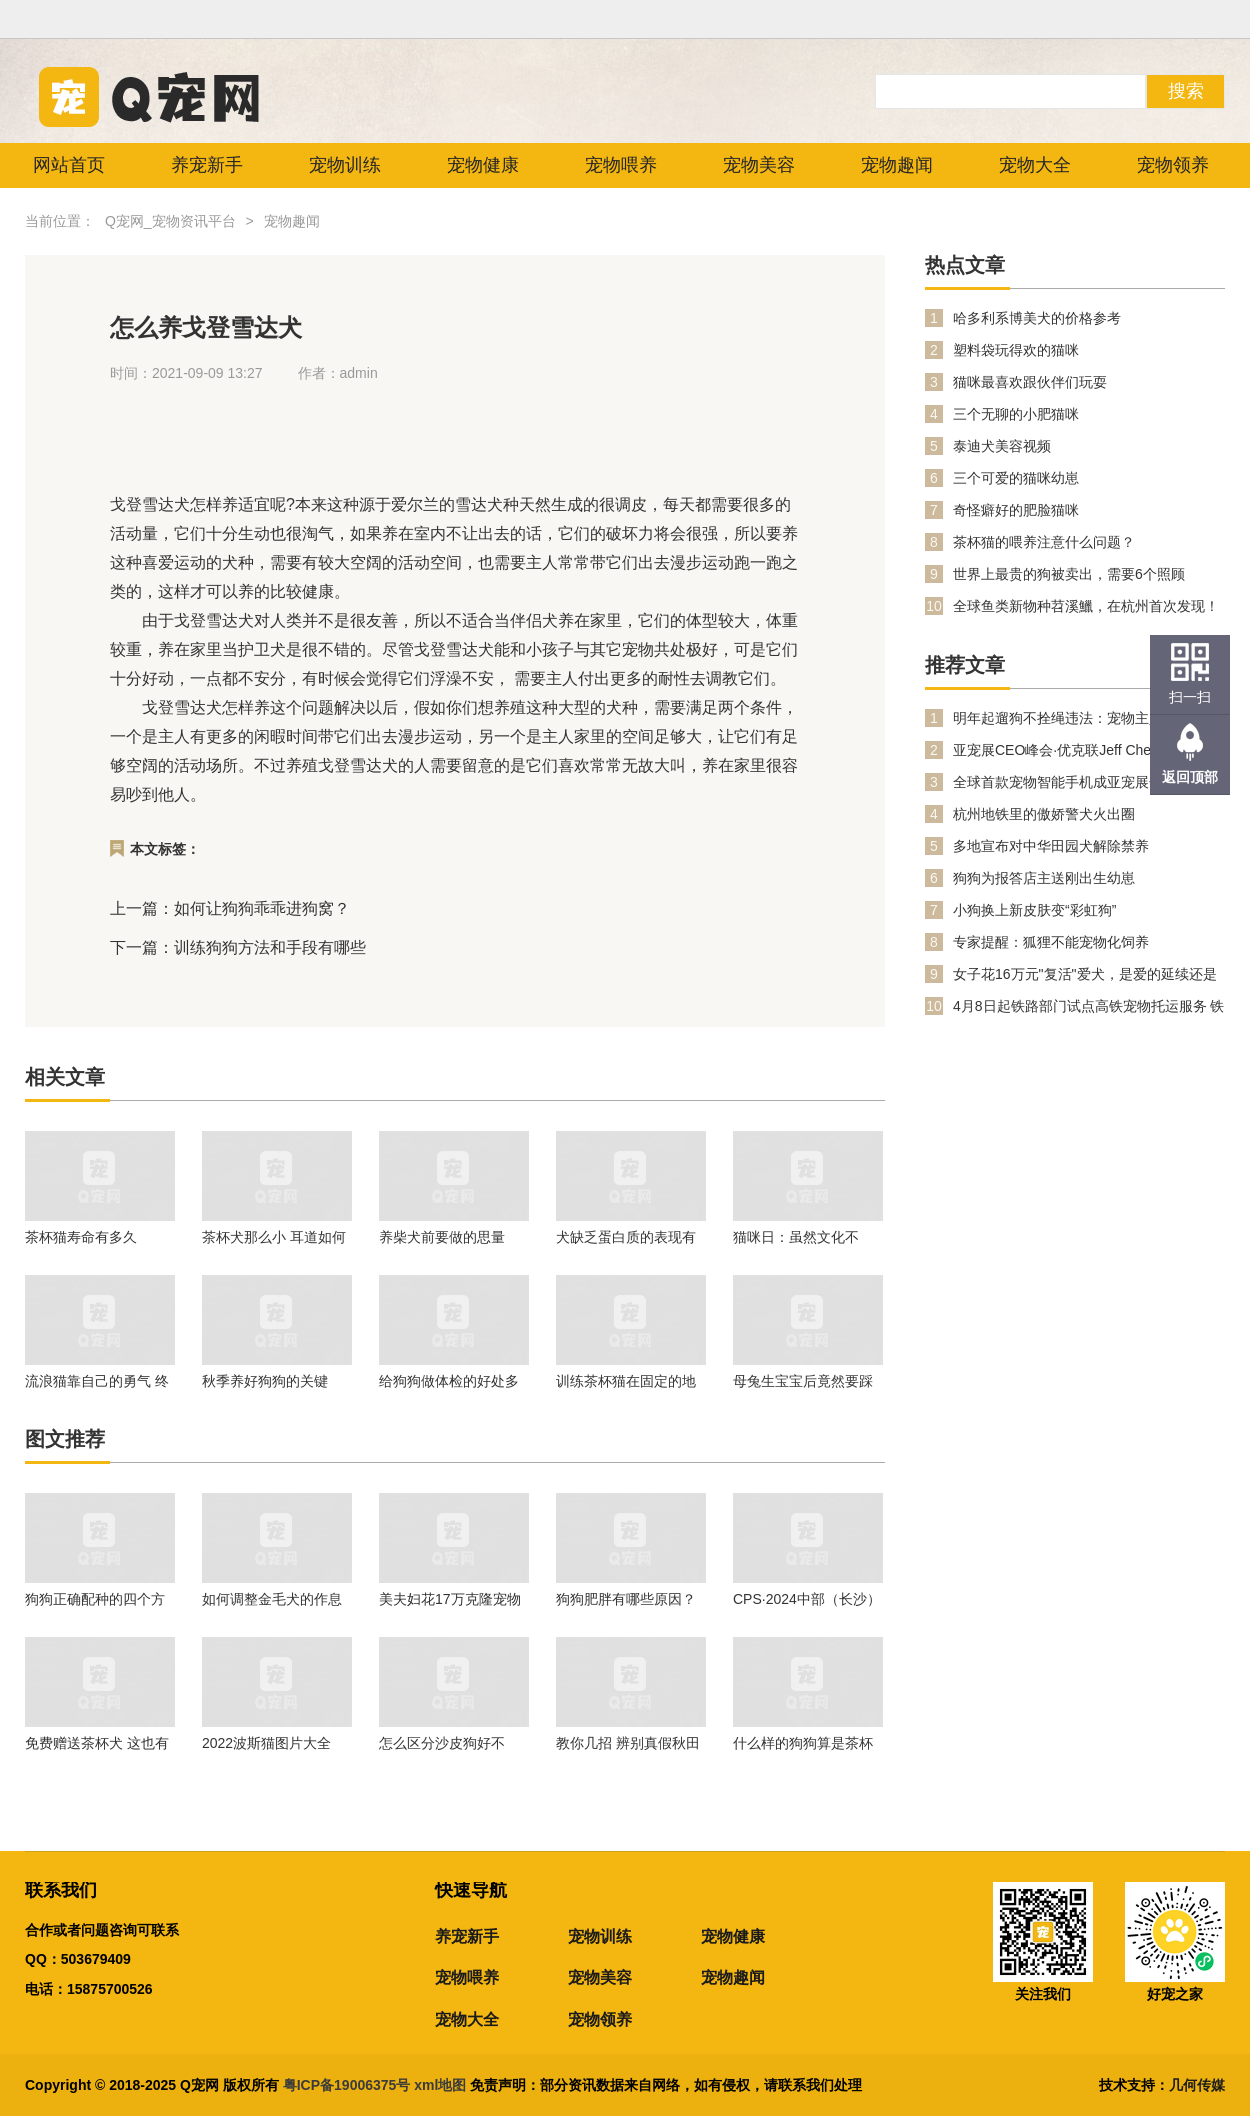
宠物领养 (1173, 165)
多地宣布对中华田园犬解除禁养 (1051, 846)
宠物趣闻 (897, 165)
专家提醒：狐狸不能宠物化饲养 (1051, 942)
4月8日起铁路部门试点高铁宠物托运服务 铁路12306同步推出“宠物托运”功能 (1088, 1006)
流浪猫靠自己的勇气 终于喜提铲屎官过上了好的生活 (97, 1381)
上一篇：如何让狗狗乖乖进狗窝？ (230, 908)
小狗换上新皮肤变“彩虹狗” (1034, 910)
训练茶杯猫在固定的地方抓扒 (626, 1381)
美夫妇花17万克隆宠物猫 (450, 1599)
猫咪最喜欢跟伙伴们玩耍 (1030, 382)
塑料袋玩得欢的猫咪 (1016, 350)
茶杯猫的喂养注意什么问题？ (1044, 542)
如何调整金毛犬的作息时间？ (272, 1599)
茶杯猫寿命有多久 (81, 1237)
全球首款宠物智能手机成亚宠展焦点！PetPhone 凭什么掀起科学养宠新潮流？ (1076, 782)
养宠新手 (207, 165)
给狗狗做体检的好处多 (449, 1381)
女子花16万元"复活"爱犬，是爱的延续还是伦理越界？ (1085, 974)
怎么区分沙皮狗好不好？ (442, 1743)
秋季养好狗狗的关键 (265, 1381)
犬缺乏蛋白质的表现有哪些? (626, 1237)
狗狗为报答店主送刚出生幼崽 (1044, 878)
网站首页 (69, 165)
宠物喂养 (621, 165)
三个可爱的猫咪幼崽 (1016, 478)
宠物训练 (345, 165)
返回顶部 (1190, 777)
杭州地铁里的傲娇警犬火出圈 (1044, 814)
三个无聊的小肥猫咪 (1016, 414)
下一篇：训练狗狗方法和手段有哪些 (238, 947)
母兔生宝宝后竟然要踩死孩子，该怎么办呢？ (803, 1381)
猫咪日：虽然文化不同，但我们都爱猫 (796, 1237)
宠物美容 (759, 165)
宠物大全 (1035, 165)
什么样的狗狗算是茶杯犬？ (803, 1743)
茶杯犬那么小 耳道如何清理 (274, 1237)
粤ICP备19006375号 (347, 2085)
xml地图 (442, 2085)
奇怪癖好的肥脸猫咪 (1016, 510)
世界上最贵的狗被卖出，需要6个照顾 (1069, 574)
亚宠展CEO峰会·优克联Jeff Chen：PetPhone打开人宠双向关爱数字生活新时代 (1089, 750)
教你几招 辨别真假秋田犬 (628, 1743)
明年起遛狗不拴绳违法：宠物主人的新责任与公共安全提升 (1086, 718)
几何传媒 (1197, 2085)
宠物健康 (483, 165)
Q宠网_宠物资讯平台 (170, 221)
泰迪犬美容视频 (1002, 446)
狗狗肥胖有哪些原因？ (626, 1599)
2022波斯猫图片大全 (266, 1743)
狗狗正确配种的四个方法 (95, 1599)
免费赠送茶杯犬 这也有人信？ (97, 1743)
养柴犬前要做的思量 (442, 1237)
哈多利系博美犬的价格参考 (1037, 318)
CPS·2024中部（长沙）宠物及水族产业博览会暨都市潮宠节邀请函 (807, 1599)
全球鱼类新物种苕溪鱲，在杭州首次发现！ (1086, 606)
